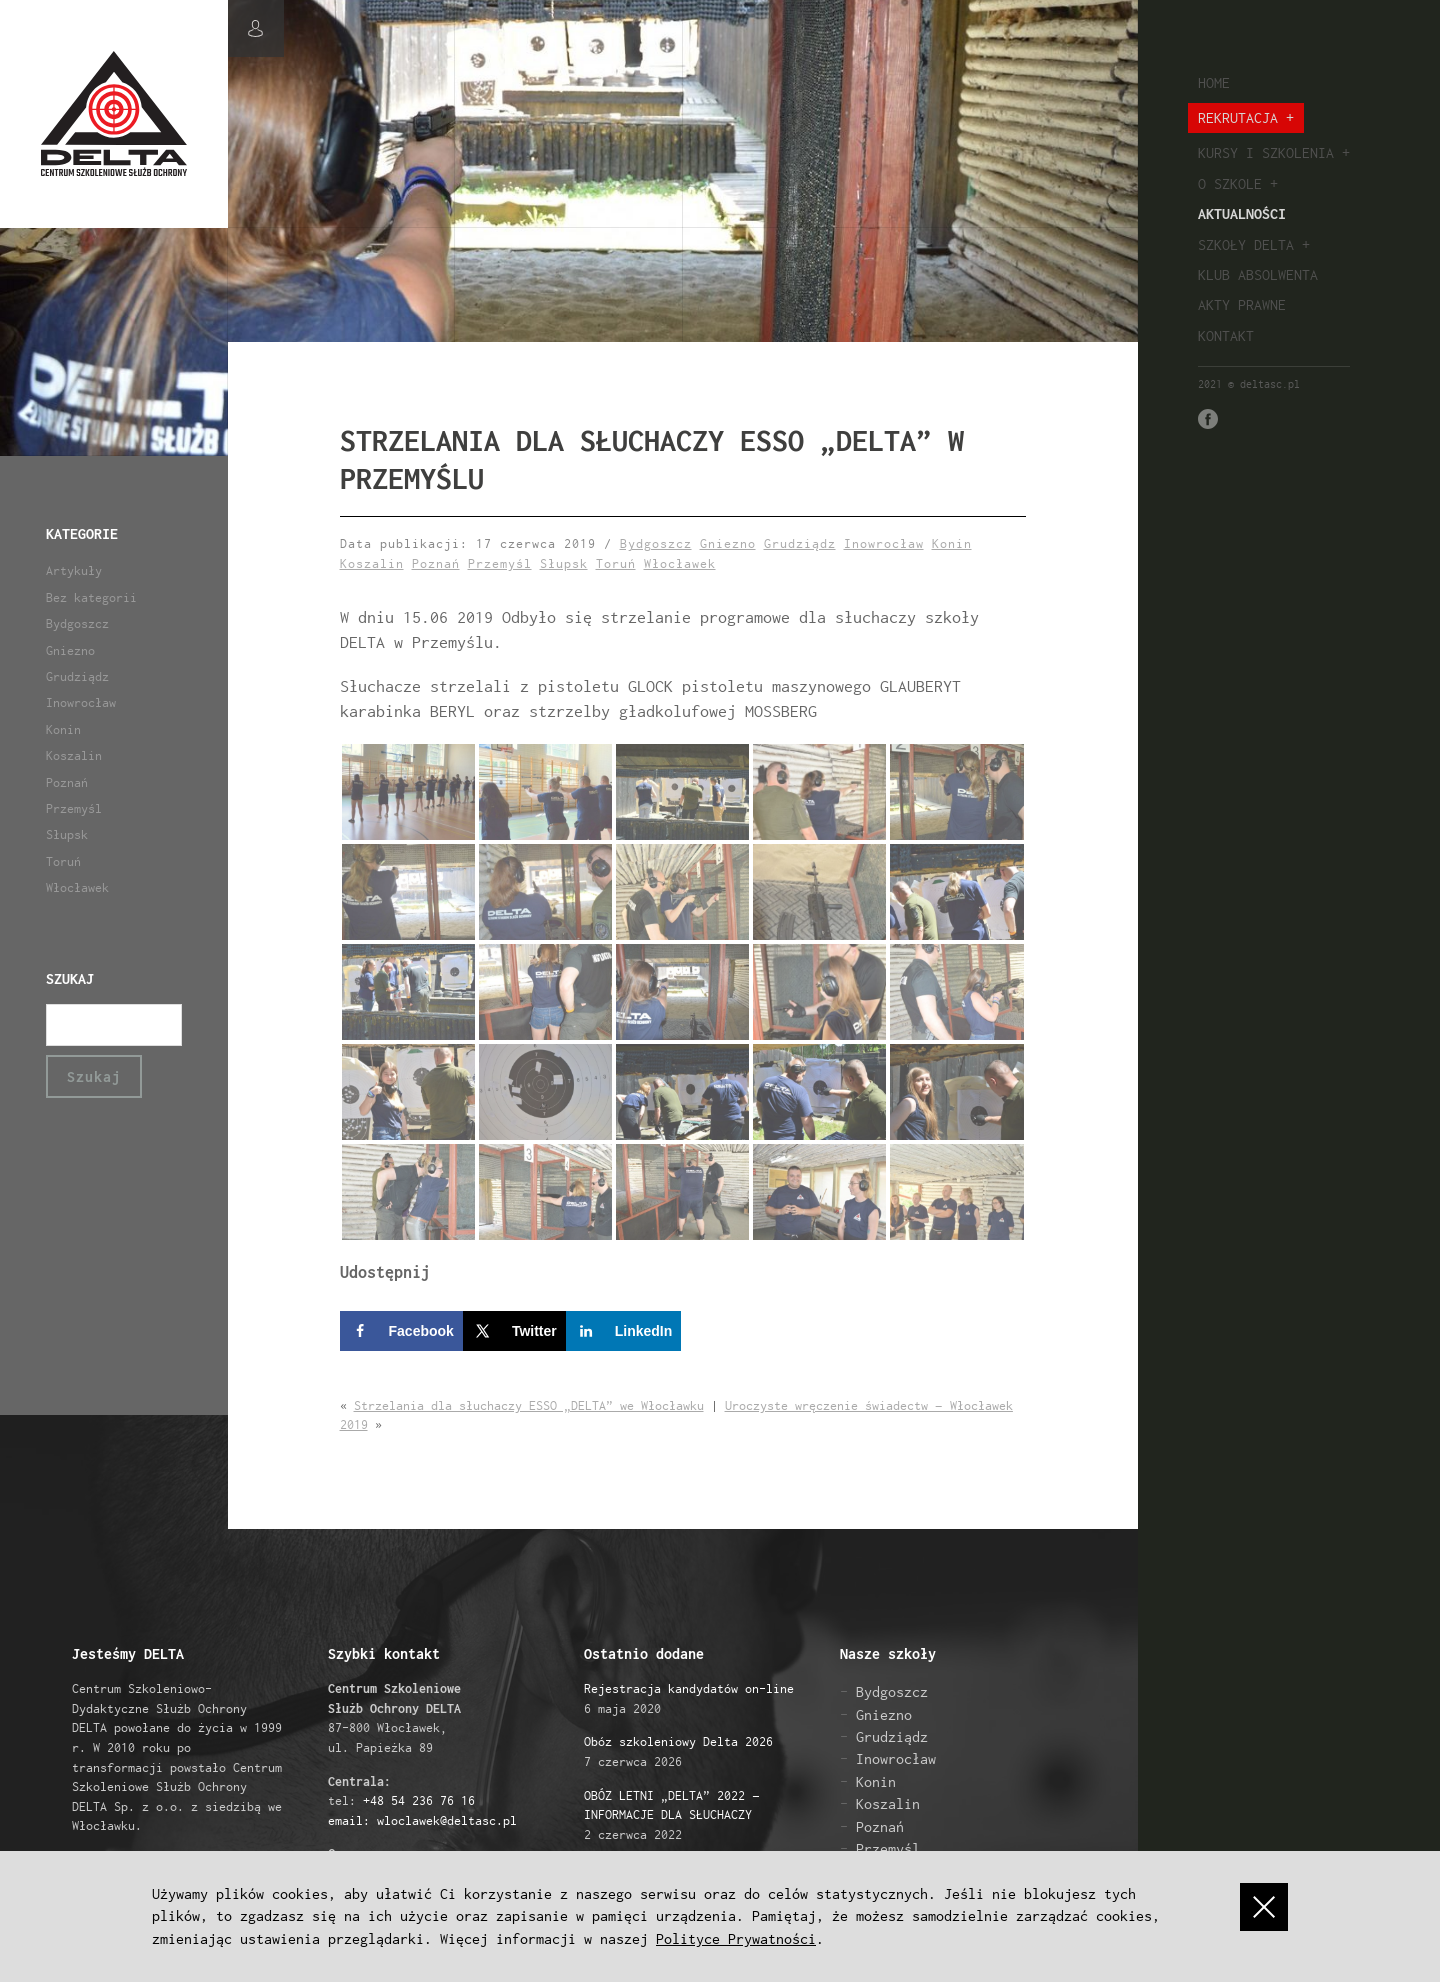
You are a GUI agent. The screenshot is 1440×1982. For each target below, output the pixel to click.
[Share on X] (514, 1332)
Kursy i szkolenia (1266, 152)
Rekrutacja (1238, 117)
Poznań (67, 782)
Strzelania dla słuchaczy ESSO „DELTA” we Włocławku (529, 1405)
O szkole (1230, 183)
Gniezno (70, 650)
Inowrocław (81, 702)
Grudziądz (77, 676)
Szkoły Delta (1246, 244)
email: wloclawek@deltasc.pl (422, 1820)
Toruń (63, 861)
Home (1214, 82)
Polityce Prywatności (736, 1938)
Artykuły (74, 570)
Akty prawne (1242, 304)
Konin (63, 729)
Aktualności (1242, 213)
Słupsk (67, 834)
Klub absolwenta (1258, 274)
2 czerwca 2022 (672, 1815)
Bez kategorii (91, 597)
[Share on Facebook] (401, 1332)
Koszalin (74, 755)
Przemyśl (74, 808)
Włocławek (77, 887)
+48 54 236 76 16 (419, 1801)
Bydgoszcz (77, 623)
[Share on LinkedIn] (624, 1332)
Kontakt (1226, 335)
